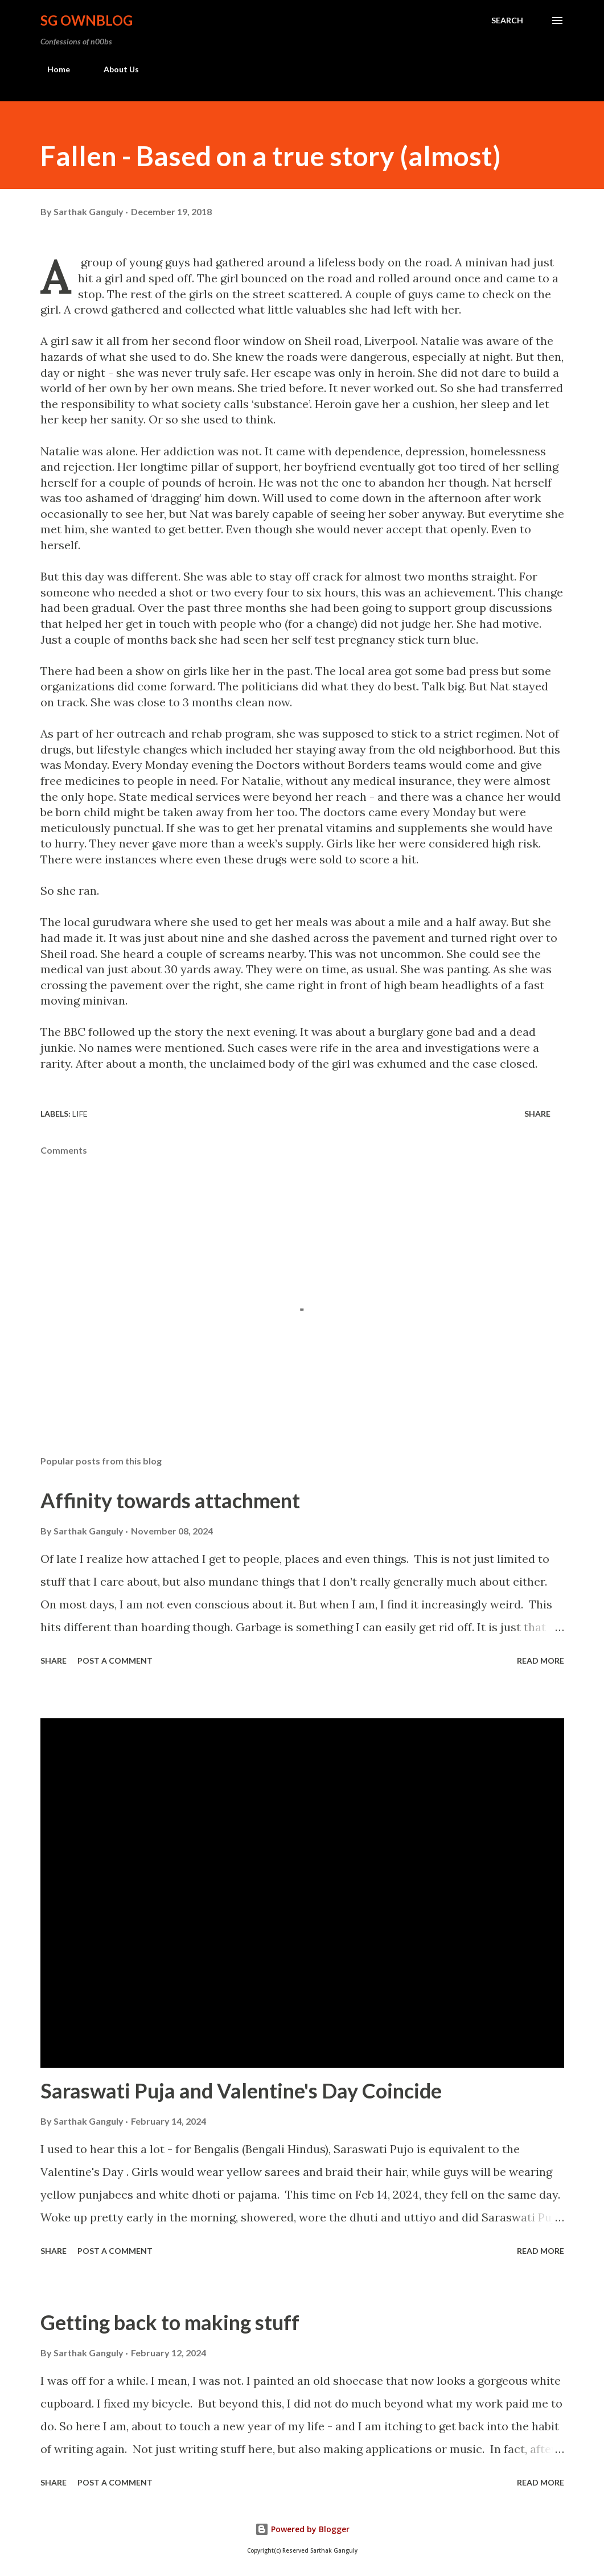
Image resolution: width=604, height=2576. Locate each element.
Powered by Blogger (302, 2529)
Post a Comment (115, 1660)
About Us (114, 69)
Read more (540, 1660)
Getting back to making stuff (169, 2322)
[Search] (507, 20)
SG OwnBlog (86, 20)
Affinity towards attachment (170, 1500)
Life (80, 1113)
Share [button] (537, 1113)
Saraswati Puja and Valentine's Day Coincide (241, 2090)
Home (51, 69)
